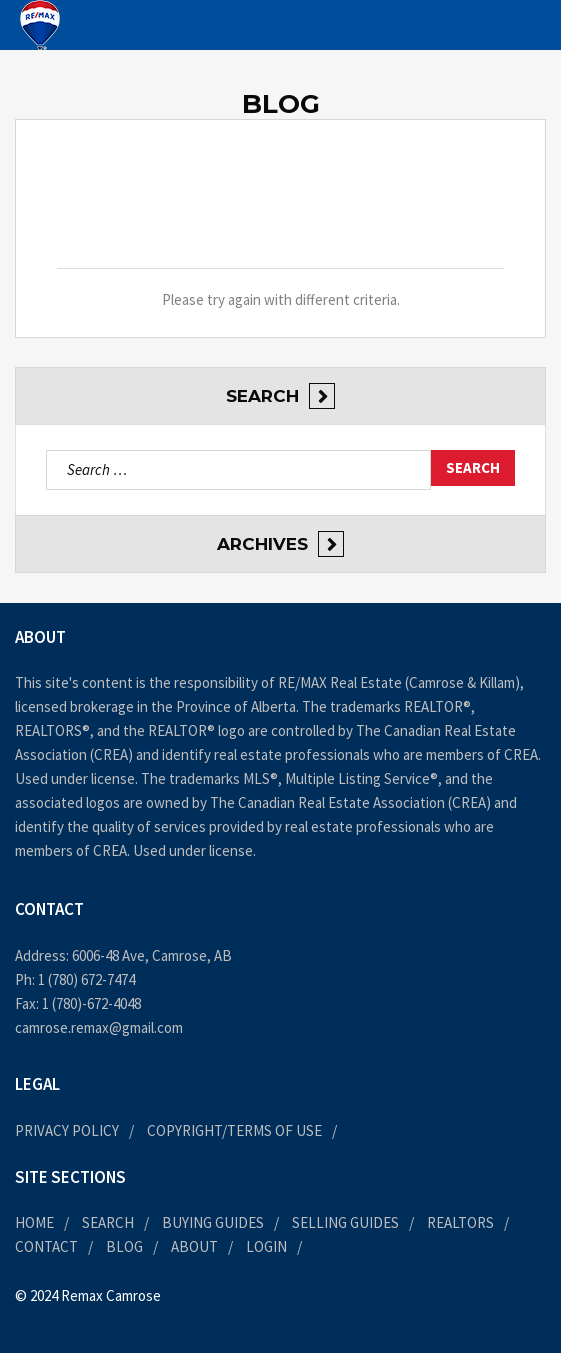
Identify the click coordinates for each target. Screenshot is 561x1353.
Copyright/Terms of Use (234, 1130)
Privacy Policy (67, 1130)
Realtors (460, 1222)
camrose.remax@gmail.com (99, 1027)
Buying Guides (213, 1222)
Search (108, 1222)
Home (34, 1222)
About (194, 1246)
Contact (46, 1246)
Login (266, 1246)
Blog (124, 1246)
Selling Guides (345, 1222)
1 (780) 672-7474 (86, 979)
